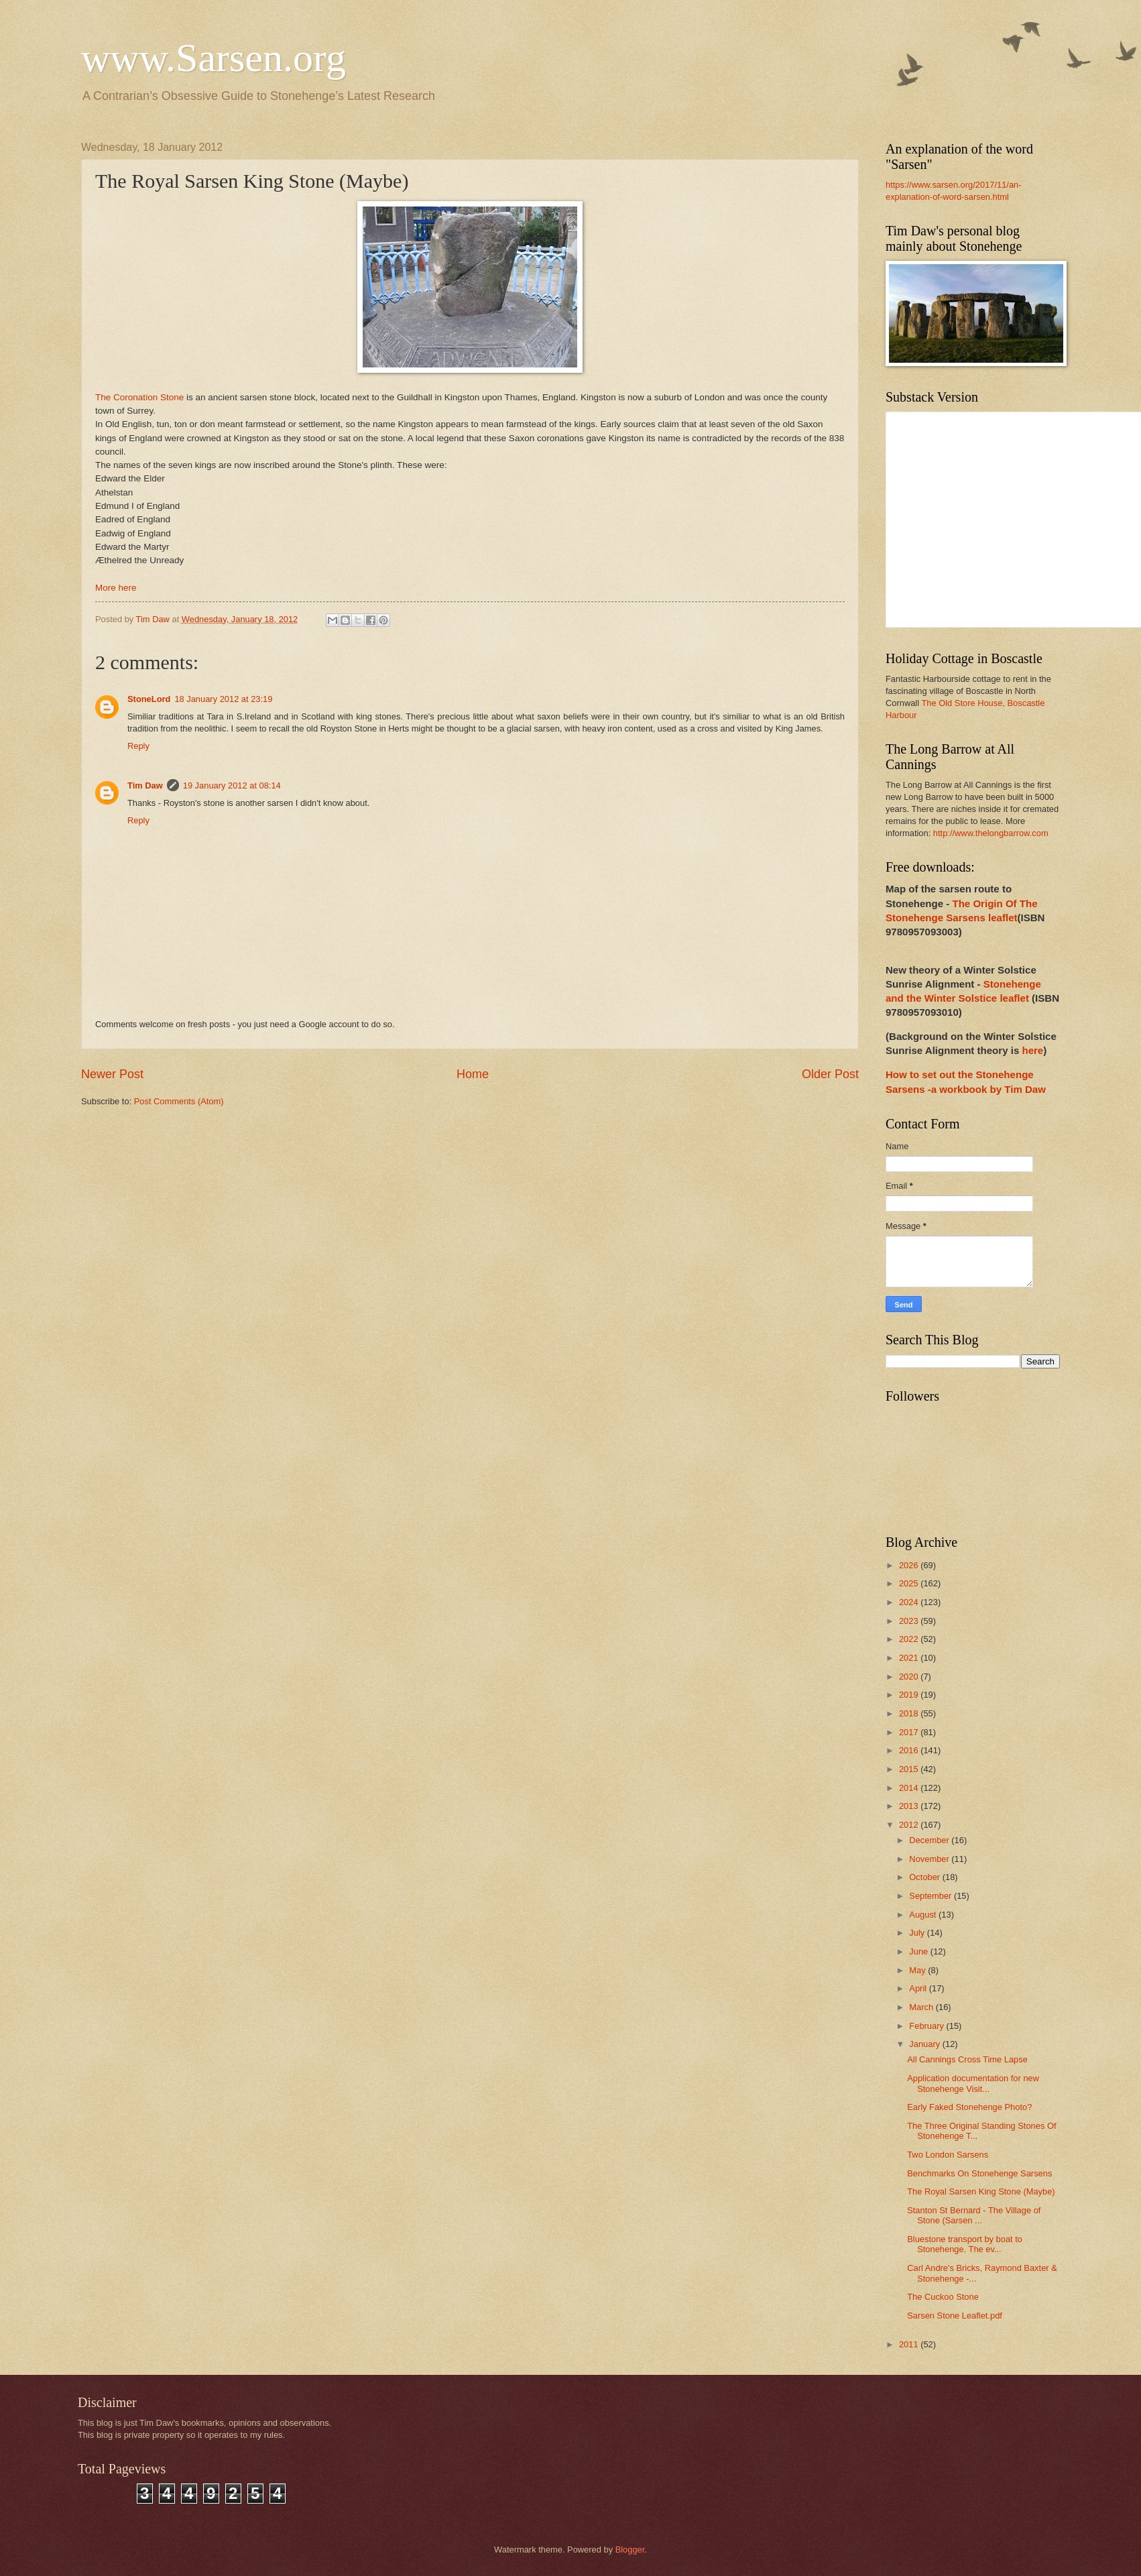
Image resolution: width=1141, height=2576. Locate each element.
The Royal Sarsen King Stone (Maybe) (981, 2191)
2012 (909, 1825)
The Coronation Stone (139, 397)
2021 (909, 1658)
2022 (909, 1639)
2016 (909, 1750)
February (927, 2026)
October (925, 1877)
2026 (909, 1565)
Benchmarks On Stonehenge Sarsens (979, 2173)
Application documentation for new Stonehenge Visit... (973, 2083)
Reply (138, 746)
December (930, 1840)
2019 (909, 1695)
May (918, 1970)
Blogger (630, 2549)
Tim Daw (145, 785)
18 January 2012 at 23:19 (223, 699)
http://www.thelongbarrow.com (990, 833)
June (919, 1951)
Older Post (830, 1074)
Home (473, 1074)
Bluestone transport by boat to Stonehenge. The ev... (964, 2244)
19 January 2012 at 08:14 (232, 785)
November (930, 1859)
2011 (909, 2344)
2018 (909, 1713)
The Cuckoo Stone (943, 2297)
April (918, 1988)
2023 (909, 1621)
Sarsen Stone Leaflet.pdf (954, 2315)
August (924, 1915)
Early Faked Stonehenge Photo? (969, 2107)
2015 (909, 1769)
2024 (909, 1602)
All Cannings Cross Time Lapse (967, 2059)
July (917, 1933)
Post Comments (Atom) (179, 1101)
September (931, 1896)
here (1032, 1050)
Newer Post (112, 1074)
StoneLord (148, 699)
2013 (909, 1806)
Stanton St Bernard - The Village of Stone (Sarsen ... (973, 2215)
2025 (909, 1583)
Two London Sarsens (947, 2155)
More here (116, 588)
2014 (909, 1788)
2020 (909, 1677)
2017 (909, 1732)
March (922, 2007)
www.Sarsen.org (213, 58)
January (925, 2044)
